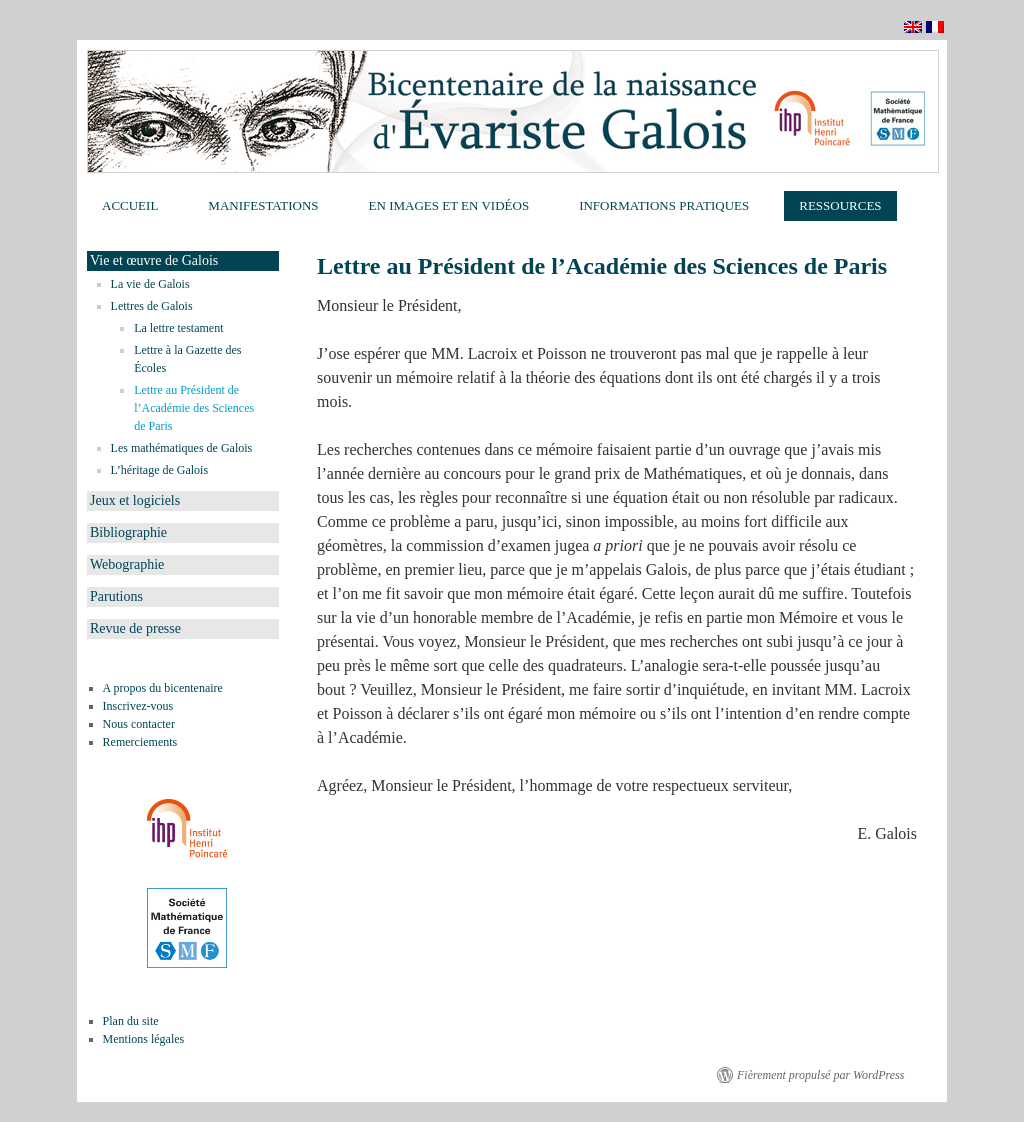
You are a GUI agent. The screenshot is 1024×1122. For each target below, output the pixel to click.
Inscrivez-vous (138, 706)
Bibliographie (128, 532)
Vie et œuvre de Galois (154, 260)
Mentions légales (144, 1039)
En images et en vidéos (449, 205)
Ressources (840, 205)
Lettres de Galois (152, 306)
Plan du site (131, 1021)
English (914, 27)
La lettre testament (178, 328)
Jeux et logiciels (135, 500)
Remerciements (140, 742)
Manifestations (263, 205)
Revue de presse (135, 628)
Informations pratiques (664, 205)
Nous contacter (139, 724)
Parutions (116, 596)
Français (936, 27)
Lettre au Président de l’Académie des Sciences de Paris (194, 408)
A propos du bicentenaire (163, 688)
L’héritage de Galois (160, 470)
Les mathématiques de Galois (182, 448)
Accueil (130, 205)
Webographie (127, 564)
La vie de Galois (150, 284)
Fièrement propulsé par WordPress (820, 1075)
